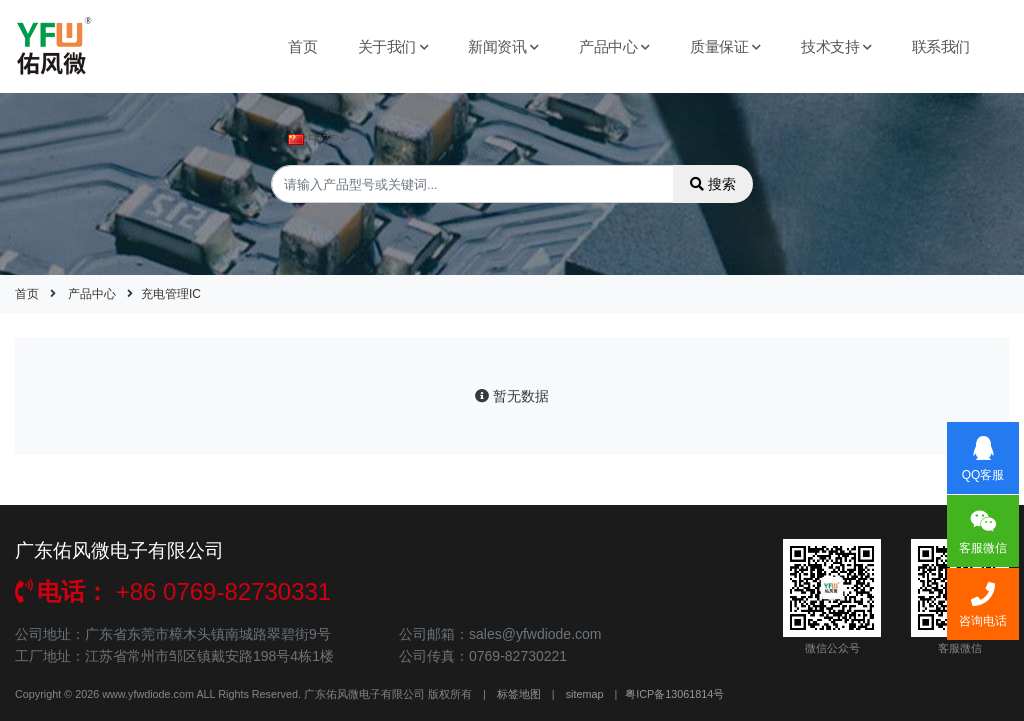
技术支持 (836, 46)
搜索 (713, 184)
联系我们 (941, 46)
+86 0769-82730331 (173, 591)
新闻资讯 (503, 46)
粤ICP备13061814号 (674, 694)
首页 (302, 46)
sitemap (585, 694)
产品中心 (614, 46)
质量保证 (725, 46)
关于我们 (393, 46)
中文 (319, 138)
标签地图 (519, 694)
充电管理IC (171, 294)
